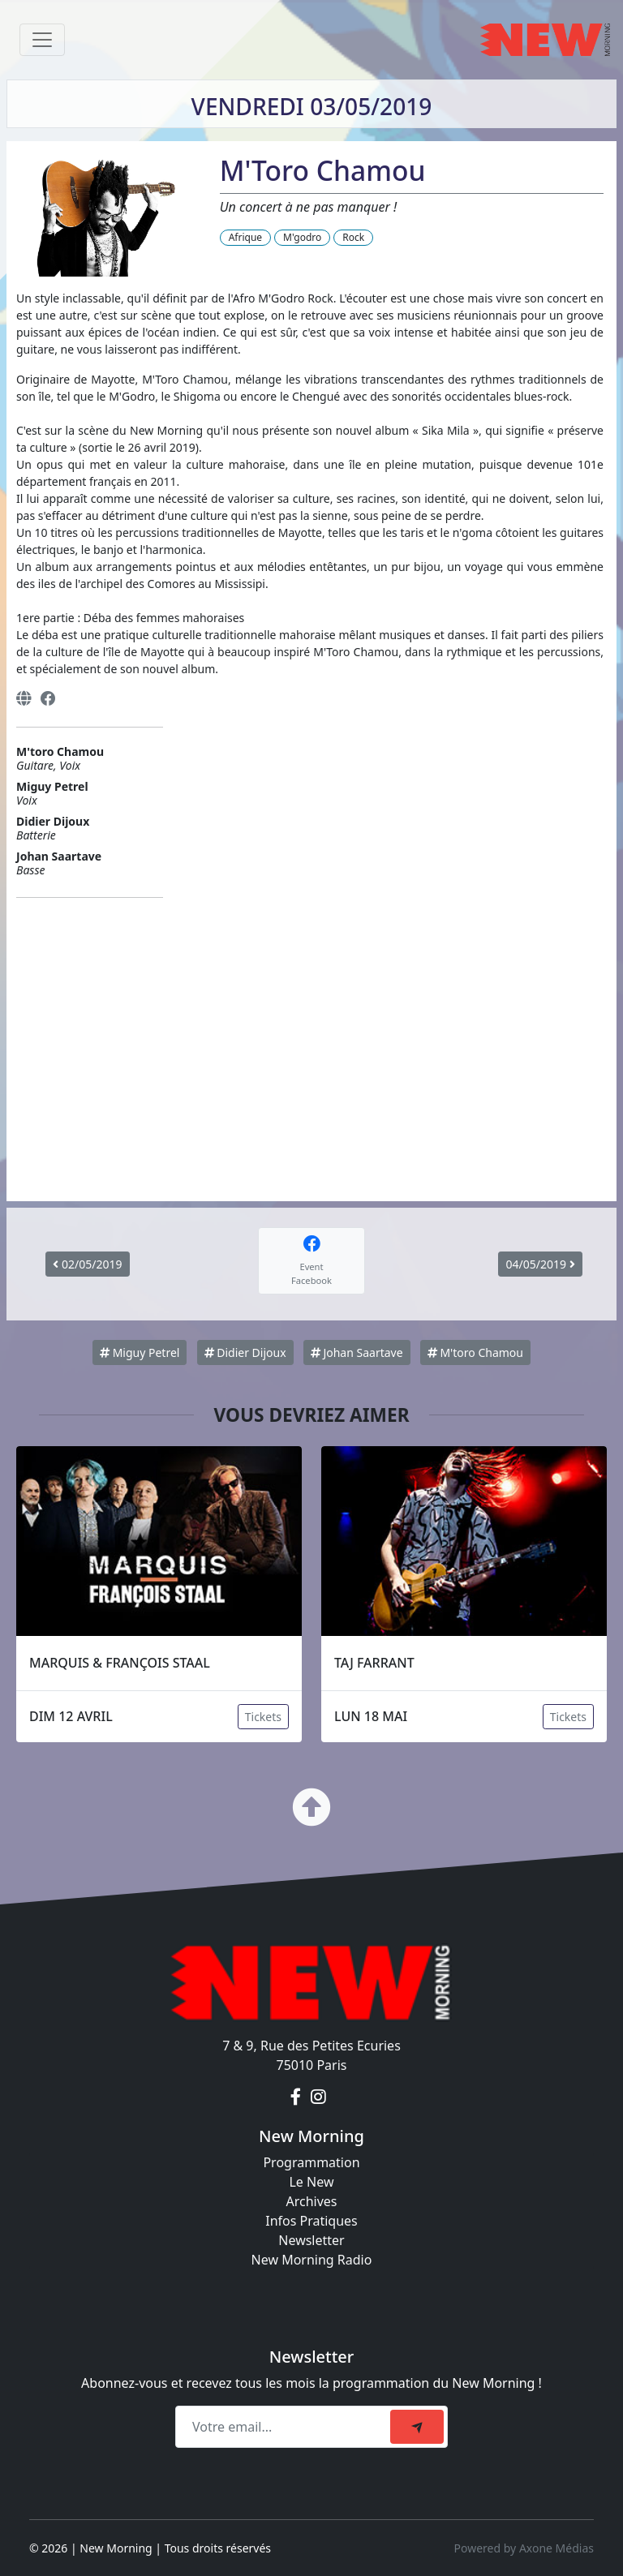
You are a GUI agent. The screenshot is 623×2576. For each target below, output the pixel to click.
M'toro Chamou (475, 1352)
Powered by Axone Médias (524, 2548)
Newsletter (311, 2240)
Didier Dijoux (245, 1352)
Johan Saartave (357, 1352)
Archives (311, 2201)
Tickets (263, 1716)
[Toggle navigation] (42, 40)
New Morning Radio (311, 2260)
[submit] (417, 2427)
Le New (311, 2182)
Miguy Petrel (139, 1352)
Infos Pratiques (311, 2221)
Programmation (311, 2162)
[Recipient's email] (285, 2427)
